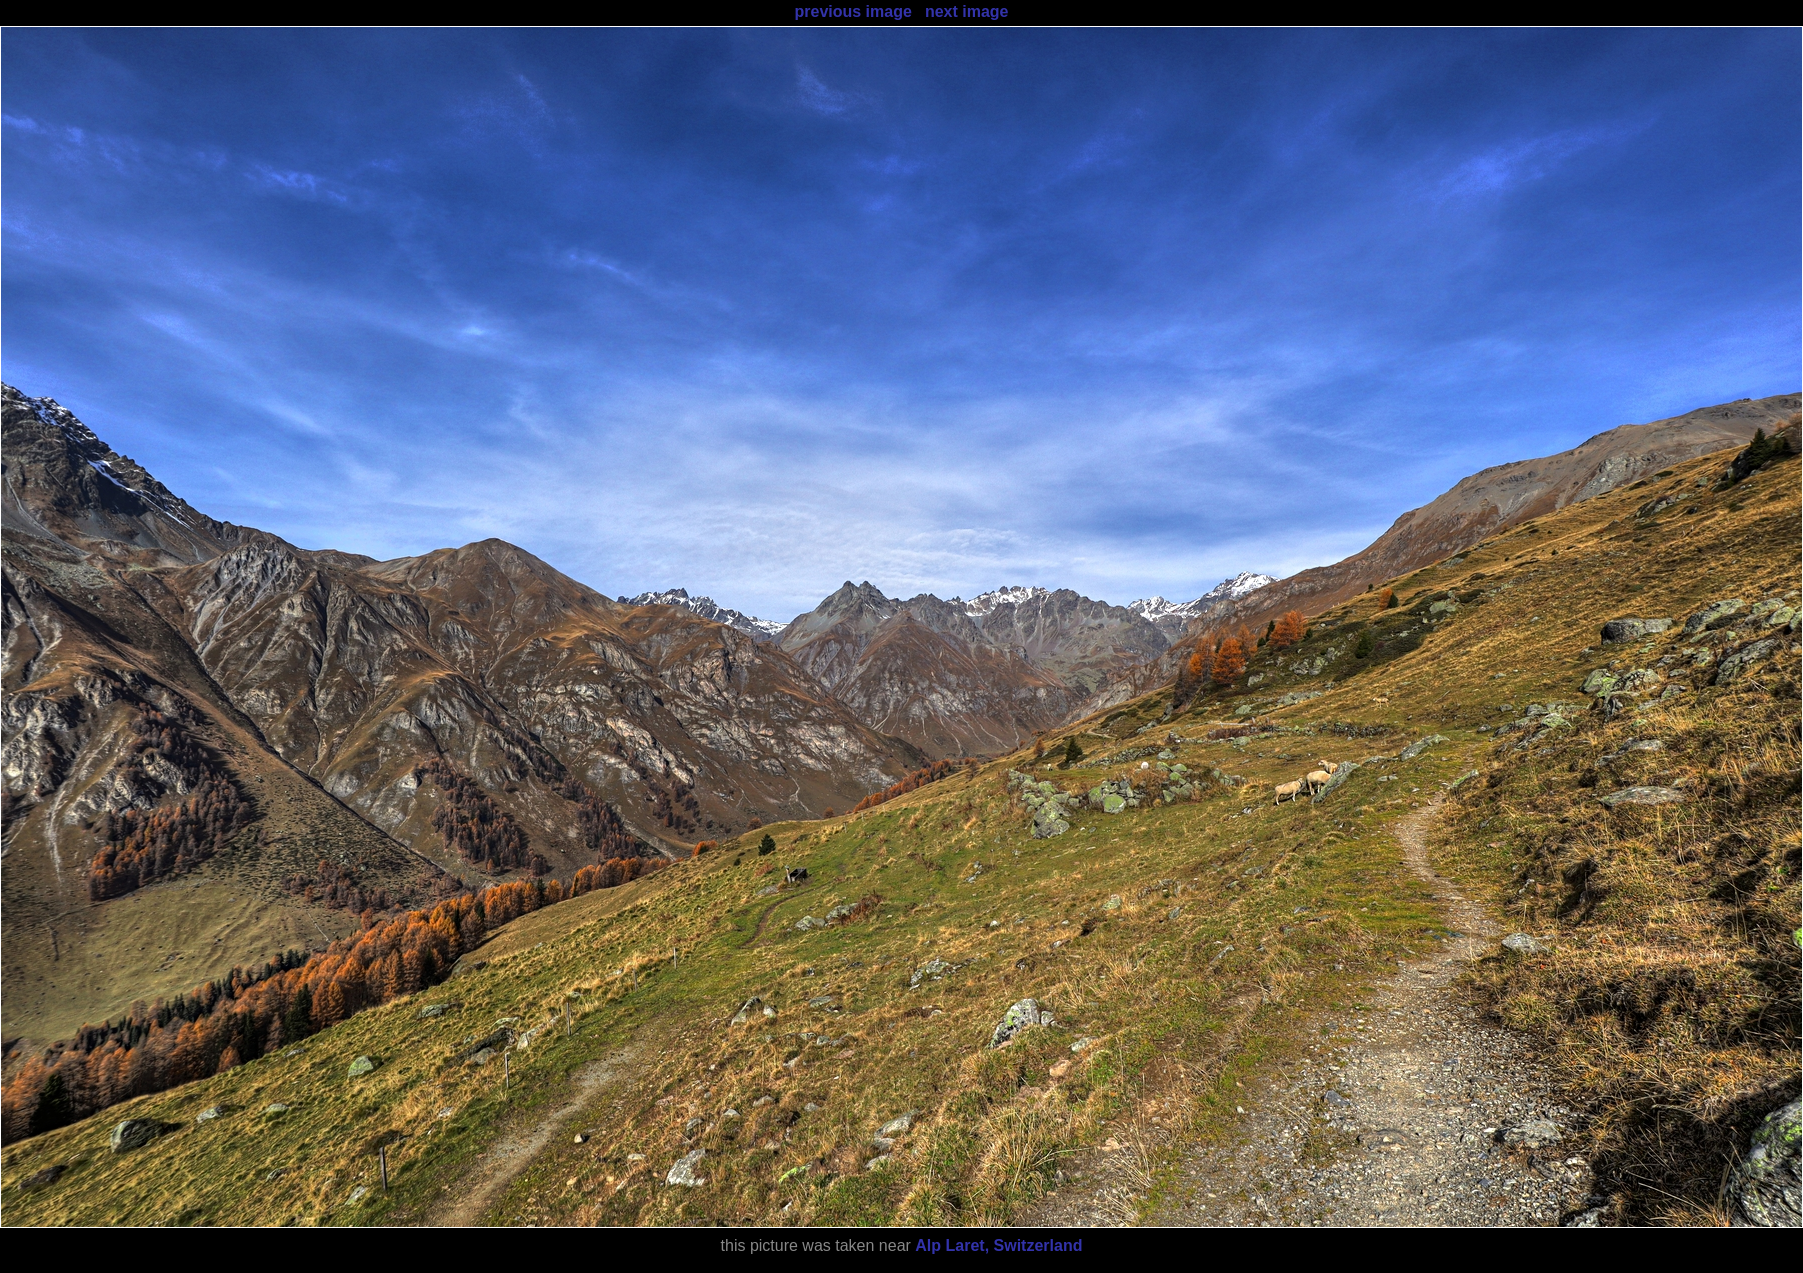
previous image (852, 11)
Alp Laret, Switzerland (998, 1245)
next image (967, 11)
